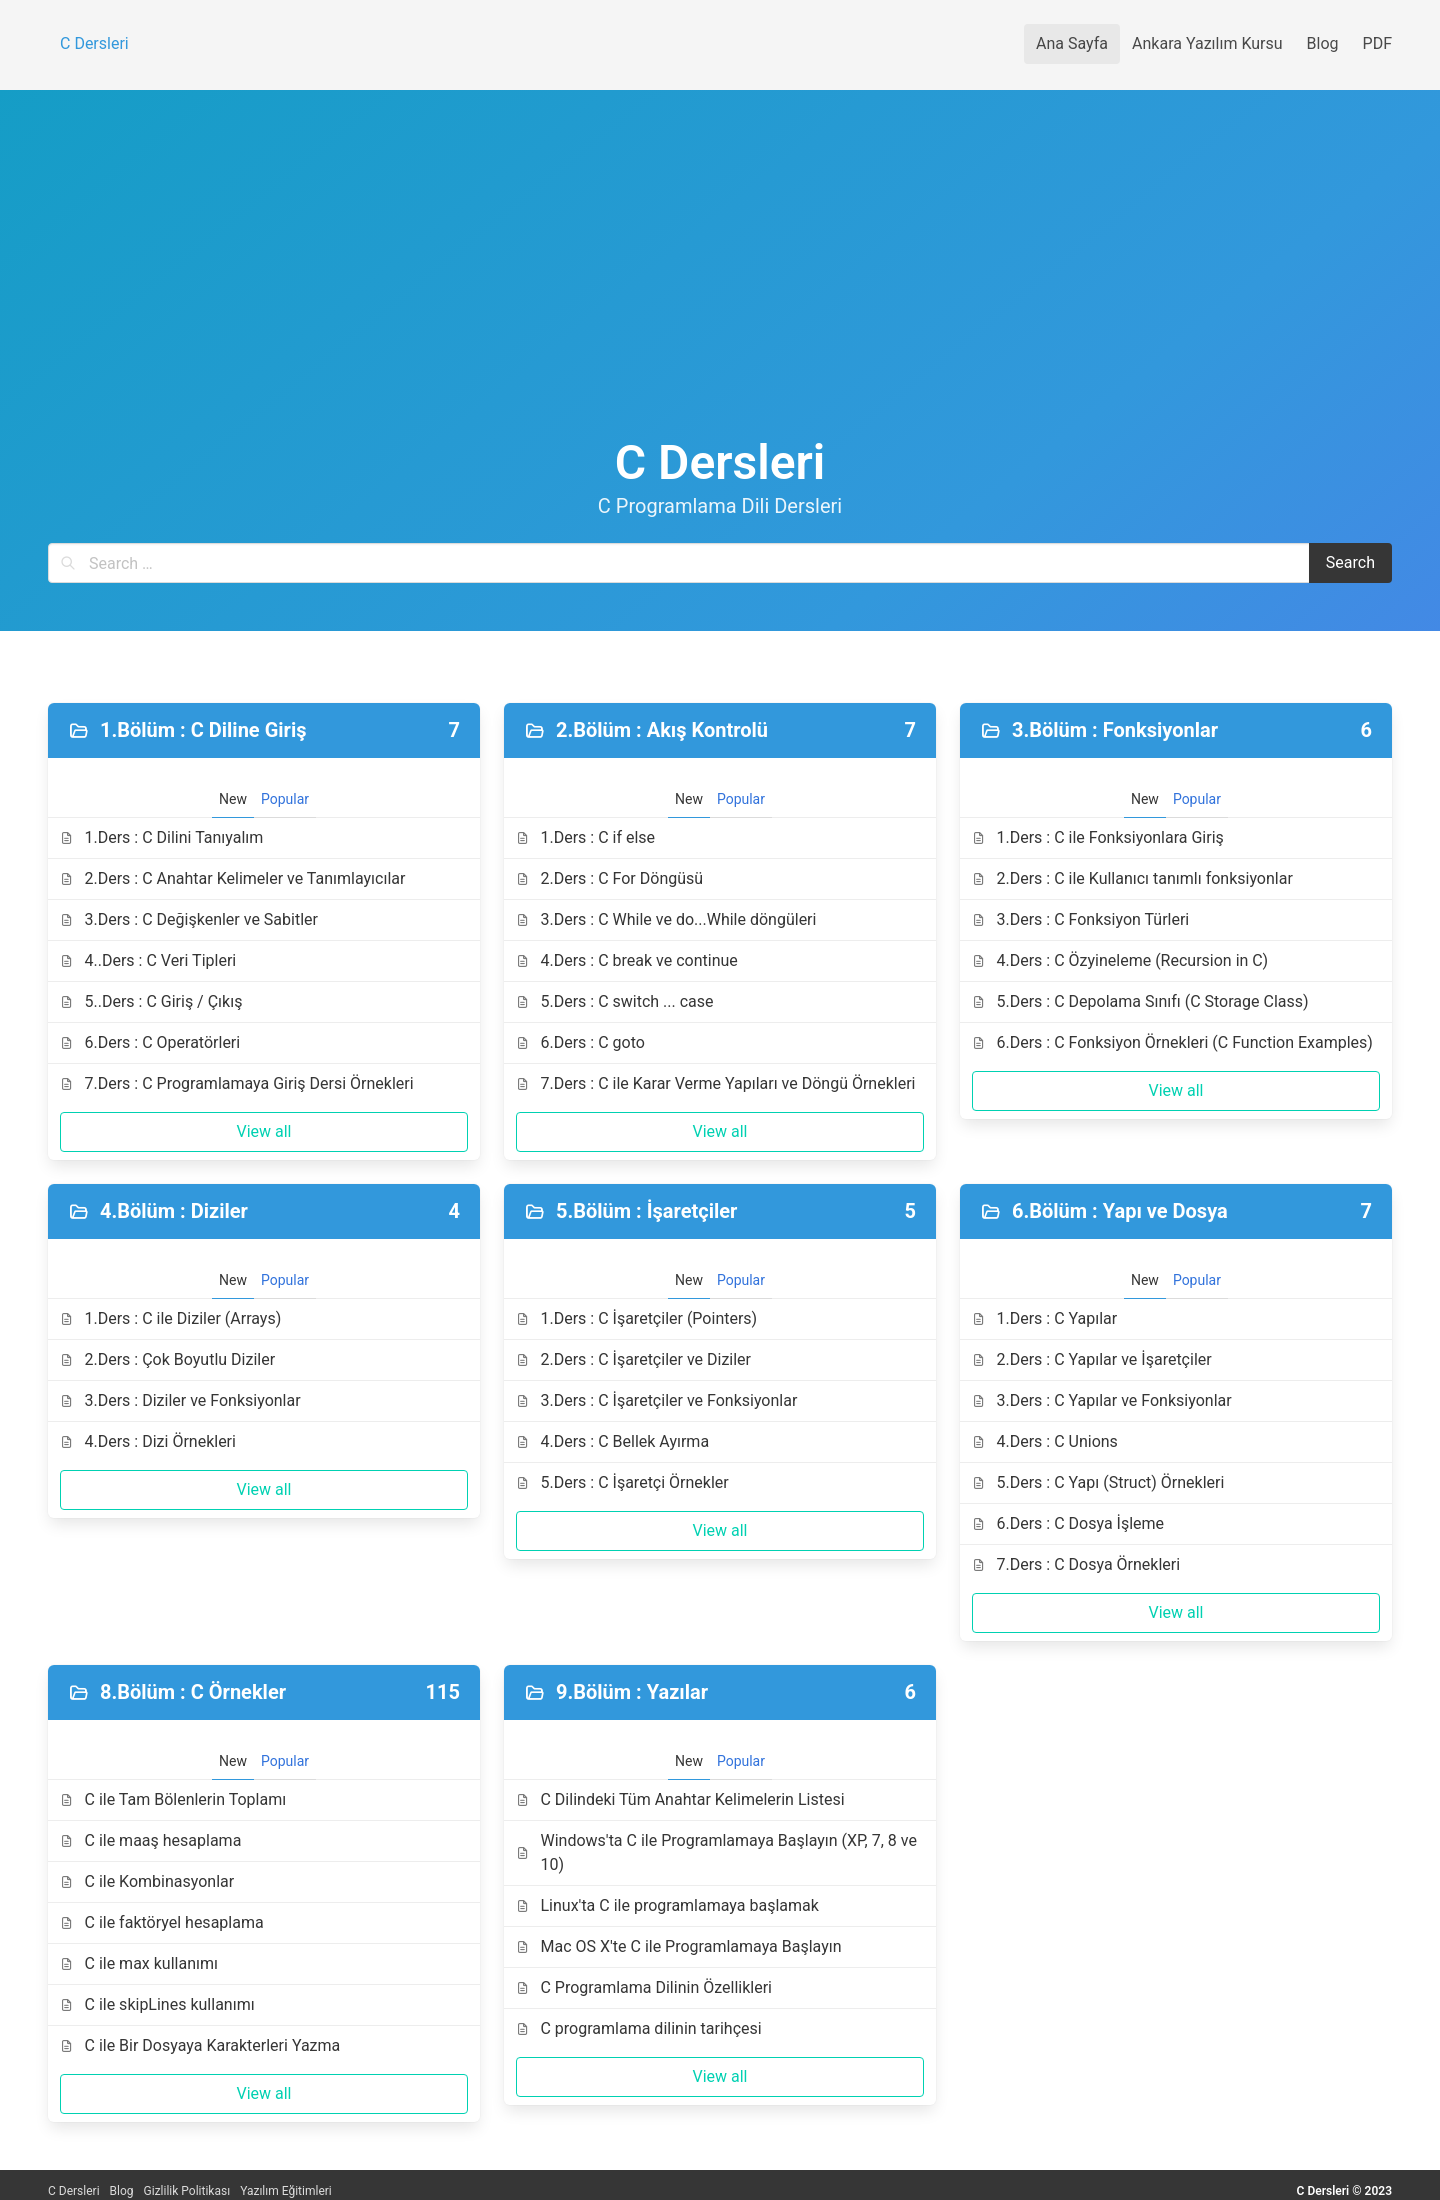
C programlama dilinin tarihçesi (639, 2028)
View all (263, 1131)
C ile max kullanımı (139, 1963)
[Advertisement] (720, 286)
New (233, 799)
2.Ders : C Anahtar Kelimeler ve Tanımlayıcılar (232, 878)
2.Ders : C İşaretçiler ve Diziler (633, 1359)
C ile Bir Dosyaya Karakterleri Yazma (200, 2045)
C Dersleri (74, 2191)
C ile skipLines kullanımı (157, 2004)
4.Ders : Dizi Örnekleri (148, 1441)
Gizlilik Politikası (187, 2191)
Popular (285, 799)
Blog (122, 2191)
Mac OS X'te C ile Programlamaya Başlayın (679, 1946)
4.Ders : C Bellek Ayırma (612, 1441)
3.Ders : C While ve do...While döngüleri (666, 919)
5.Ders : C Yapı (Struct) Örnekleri (1098, 1482)
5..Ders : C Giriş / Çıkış (151, 1001)
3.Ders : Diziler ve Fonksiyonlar (180, 1400)
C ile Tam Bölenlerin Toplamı (173, 1799)
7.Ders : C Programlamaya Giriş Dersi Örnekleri (237, 1083)
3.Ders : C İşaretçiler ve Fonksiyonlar (656, 1400)
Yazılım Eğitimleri (286, 2191)
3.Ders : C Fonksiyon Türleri (1080, 919)
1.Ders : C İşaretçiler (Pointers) (636, 1318)
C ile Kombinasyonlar (147, 1881)
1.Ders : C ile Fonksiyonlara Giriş (1098, 837)
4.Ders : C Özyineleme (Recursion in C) (1120, 960)
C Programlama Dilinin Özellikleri (644, 1987)
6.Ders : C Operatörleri (150, 1042)
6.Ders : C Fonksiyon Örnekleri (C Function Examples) (1172, 1042)
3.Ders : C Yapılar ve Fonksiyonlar (1102, 1400)
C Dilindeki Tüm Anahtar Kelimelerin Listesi (680, 1799)
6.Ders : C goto (580, 1042)
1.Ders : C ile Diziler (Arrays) (170, 1318)
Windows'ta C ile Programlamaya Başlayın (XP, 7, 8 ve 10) (716, 1852)
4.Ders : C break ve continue (627, 960)
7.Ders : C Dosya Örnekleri (1076, 1564)
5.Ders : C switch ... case (615, 1001)
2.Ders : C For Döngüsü (609, 878)
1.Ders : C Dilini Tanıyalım (161, 837)
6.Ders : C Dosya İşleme (1068, 1523)
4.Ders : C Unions (1045, 1441)
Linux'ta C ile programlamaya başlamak (667, 1905)
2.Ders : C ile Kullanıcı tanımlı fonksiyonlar (1132, 878)
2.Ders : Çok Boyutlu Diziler (167, 1359)
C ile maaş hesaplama (150, 1840)
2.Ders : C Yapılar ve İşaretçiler (1092, 1359)
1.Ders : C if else (585, 837)
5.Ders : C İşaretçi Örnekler (622, 1482)
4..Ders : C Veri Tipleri (148, 960)
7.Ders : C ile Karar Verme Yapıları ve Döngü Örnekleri (716, 1083)
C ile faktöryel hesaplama (162, 1922)
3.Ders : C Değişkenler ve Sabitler (189, 919)
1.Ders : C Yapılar (1044, 1318)
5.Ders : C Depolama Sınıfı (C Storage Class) (1140, 1001)
